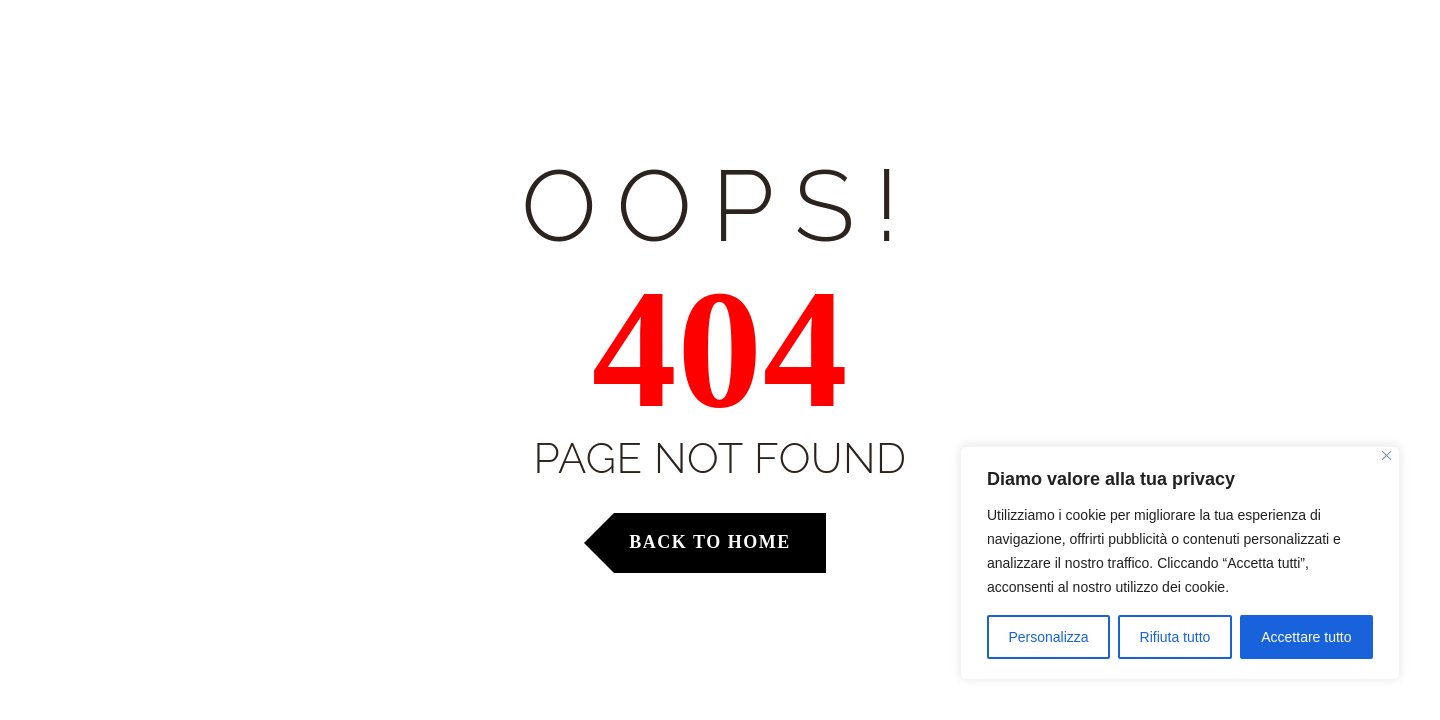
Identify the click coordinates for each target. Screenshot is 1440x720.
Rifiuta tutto (1175, 637)
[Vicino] (1386, 455)
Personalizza (1048, 637)
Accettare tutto (1306, 637)
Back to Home (709, 542)
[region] (1180, 563)
